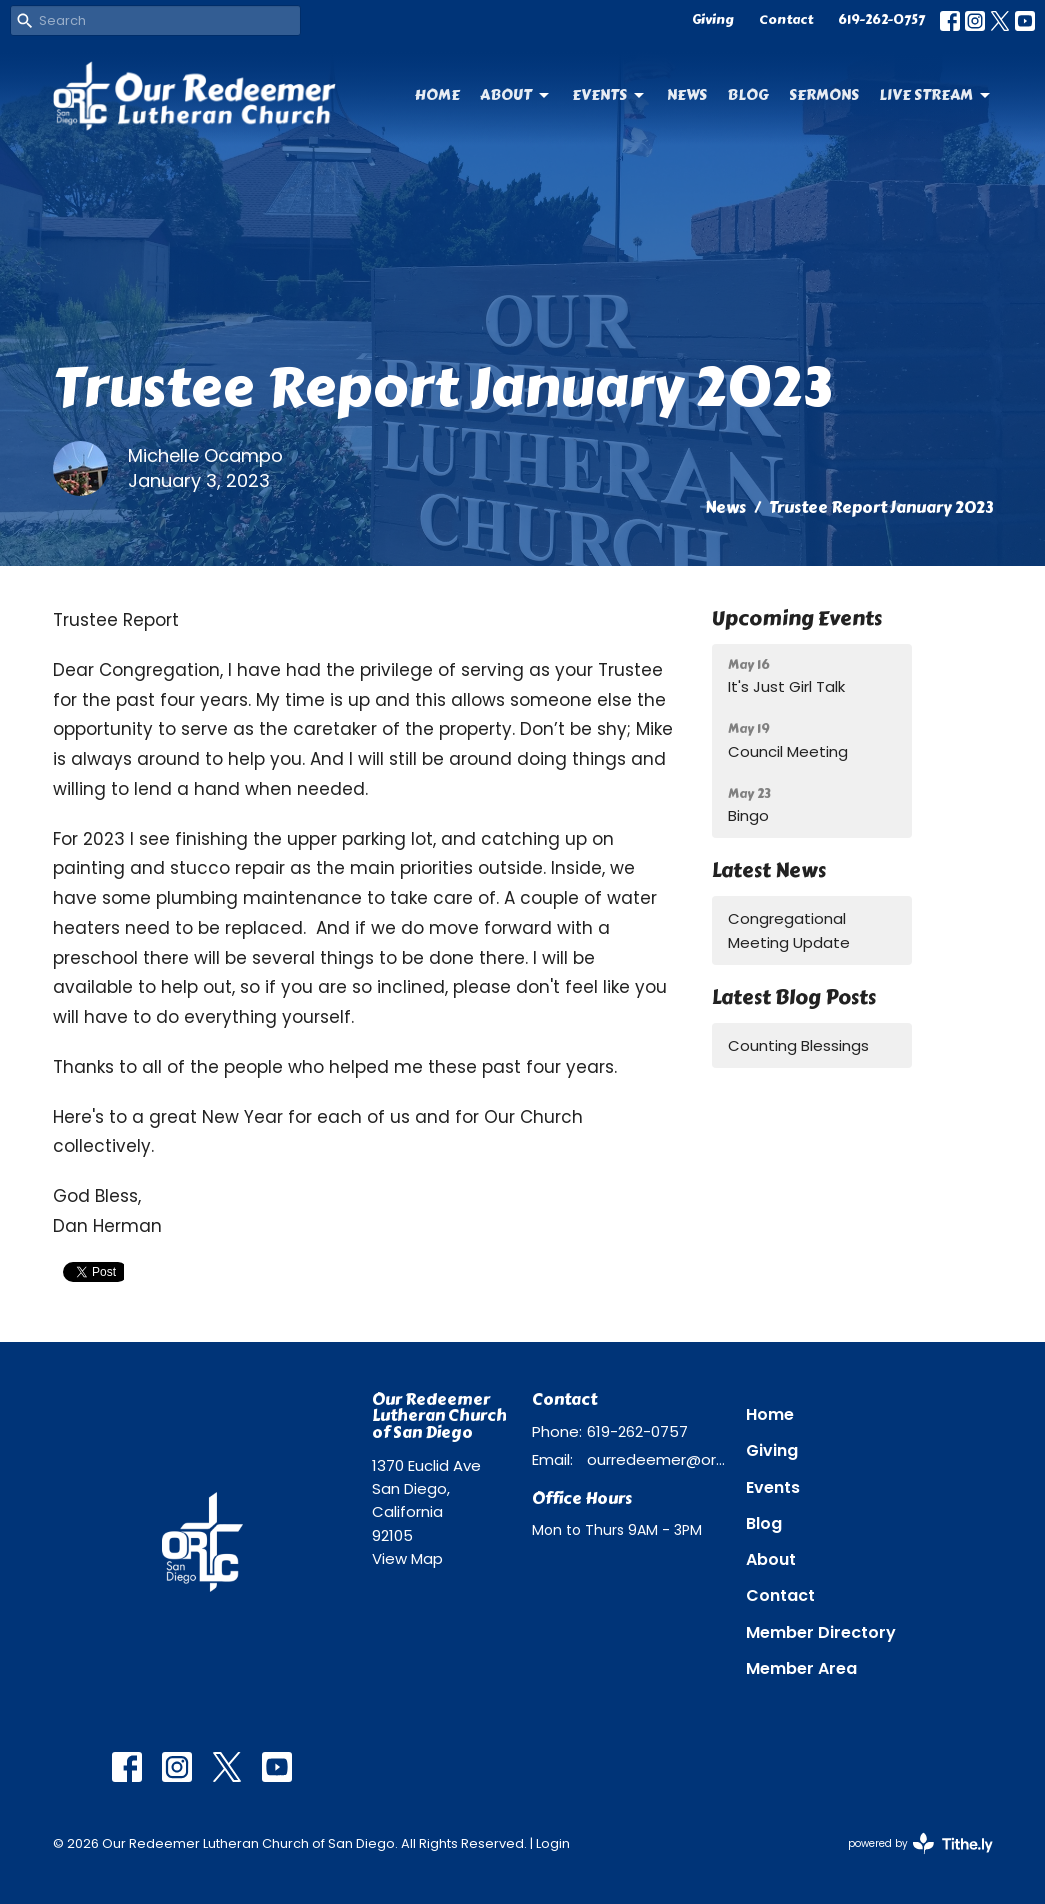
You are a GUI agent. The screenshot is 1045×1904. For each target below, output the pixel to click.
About (516, 95)
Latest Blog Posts (794, 997)
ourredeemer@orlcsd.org (656, 1459)
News (687, 95)
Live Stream (936, 95)
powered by (920, 1843)
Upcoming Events (797, 618)
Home (437, 95)
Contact (786, 20)
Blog (748, 95)
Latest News (769, 870)
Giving (713, 20)
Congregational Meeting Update (789, 930)
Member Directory (821, 1632)
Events (609, 95)
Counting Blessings (798, 1045)
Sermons (824, 95)
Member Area (801, 1668)
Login (553, 1843)
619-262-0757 (881, 20)
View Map (407, 1558)
